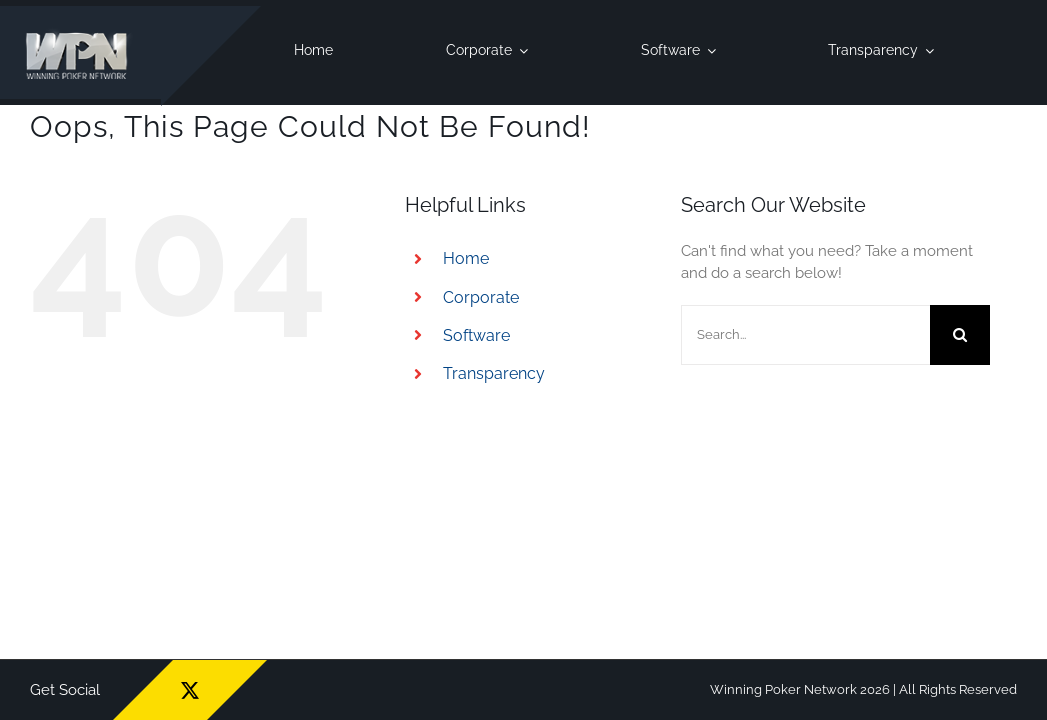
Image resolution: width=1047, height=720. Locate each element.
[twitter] (190, 690)
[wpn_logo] (80, 33)
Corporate (481, 297)
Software (476, 335)
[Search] (960, 335)
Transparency (494, 373)
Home (466, 258)
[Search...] (805, 335)
